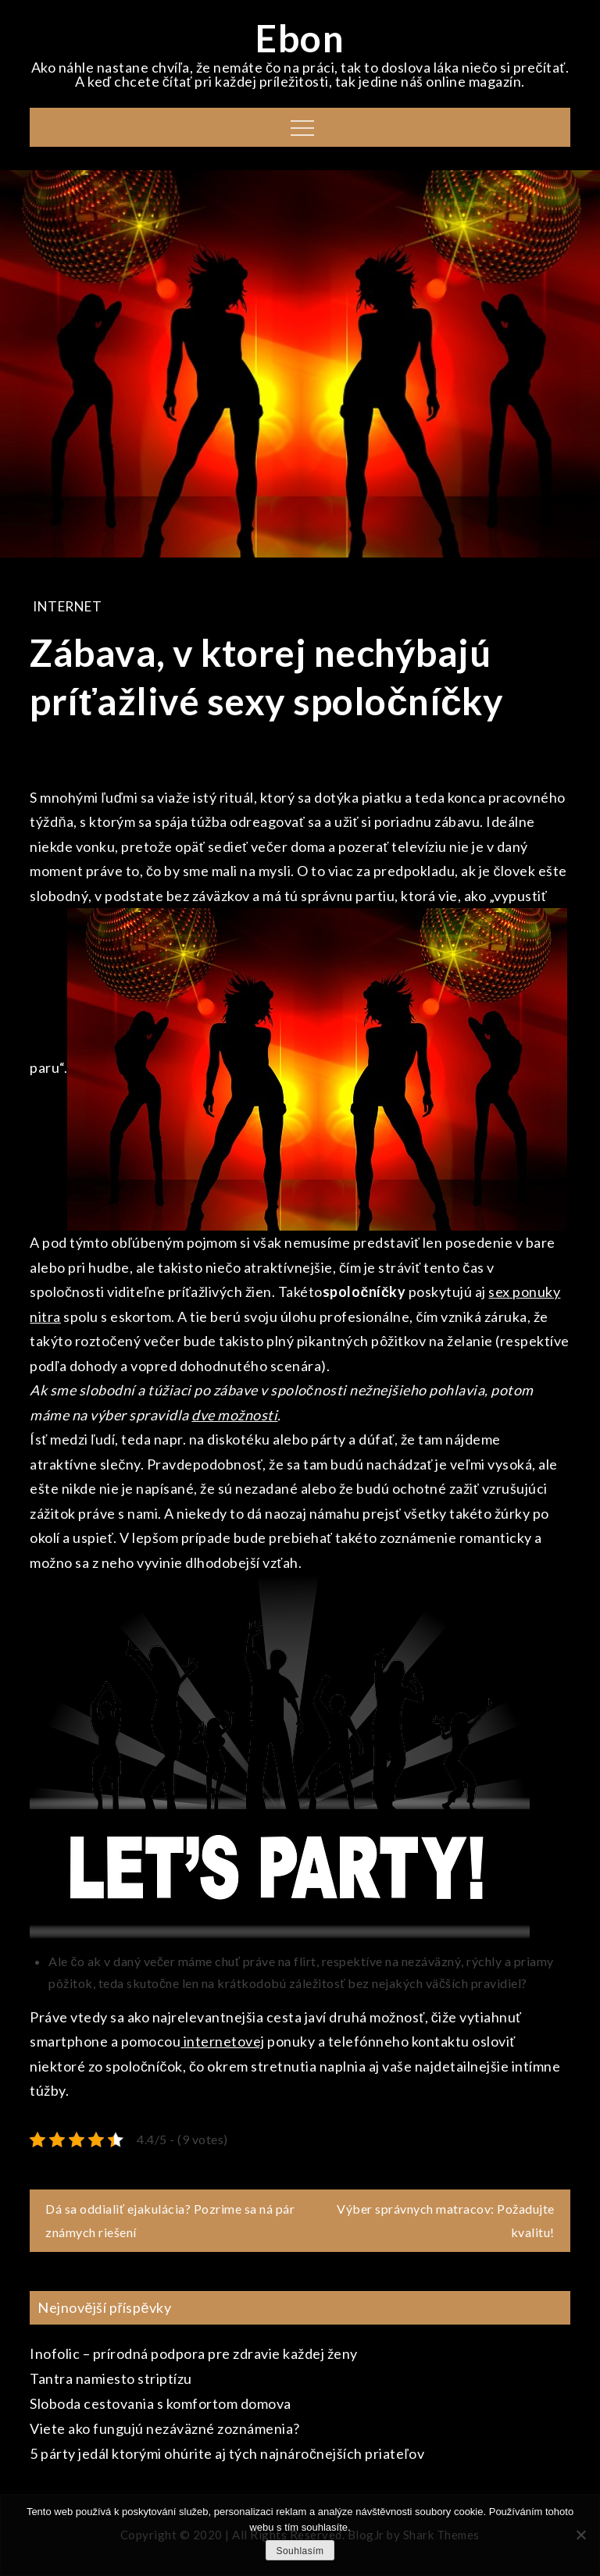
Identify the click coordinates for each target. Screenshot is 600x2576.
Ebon (300, 38)
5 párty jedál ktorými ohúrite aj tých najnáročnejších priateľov (227, 2453)
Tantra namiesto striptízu (111, 2378)
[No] (580, 2534)
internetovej (222, 2041)
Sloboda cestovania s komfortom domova (160, 2403)
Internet (67, 606)
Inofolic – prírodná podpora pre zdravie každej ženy (194, 2353)
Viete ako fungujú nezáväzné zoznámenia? (165, 2428)
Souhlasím (299, 2551)
